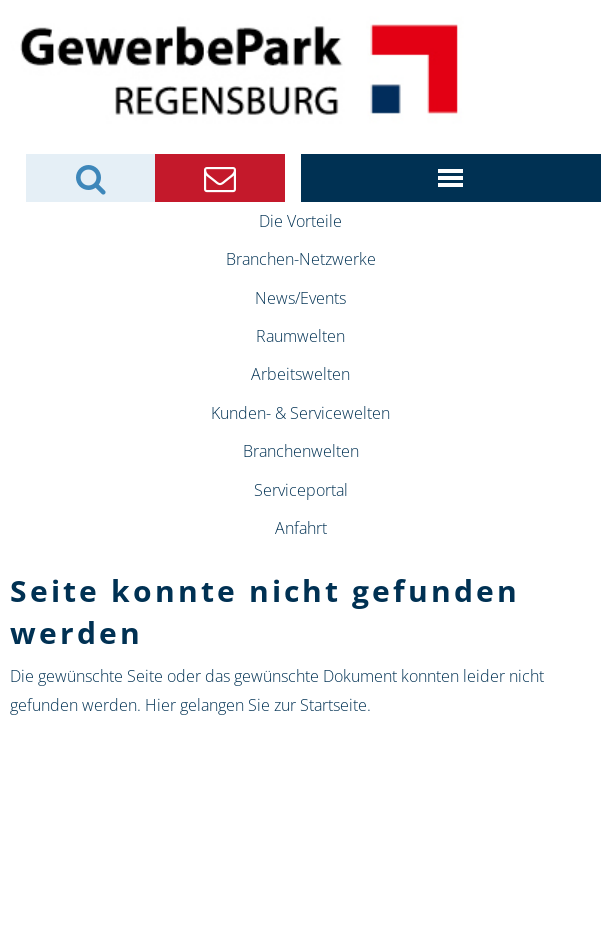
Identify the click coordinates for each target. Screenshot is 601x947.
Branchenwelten (301, 451)
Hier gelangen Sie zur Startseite (256, 705)
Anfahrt (301, 528)
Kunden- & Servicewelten (300, 413)
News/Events (300, 298)
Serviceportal (301, 490)
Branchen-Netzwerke (301, 259)
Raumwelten (300, 336)
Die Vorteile (300, 221)
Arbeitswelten (300, 374)
